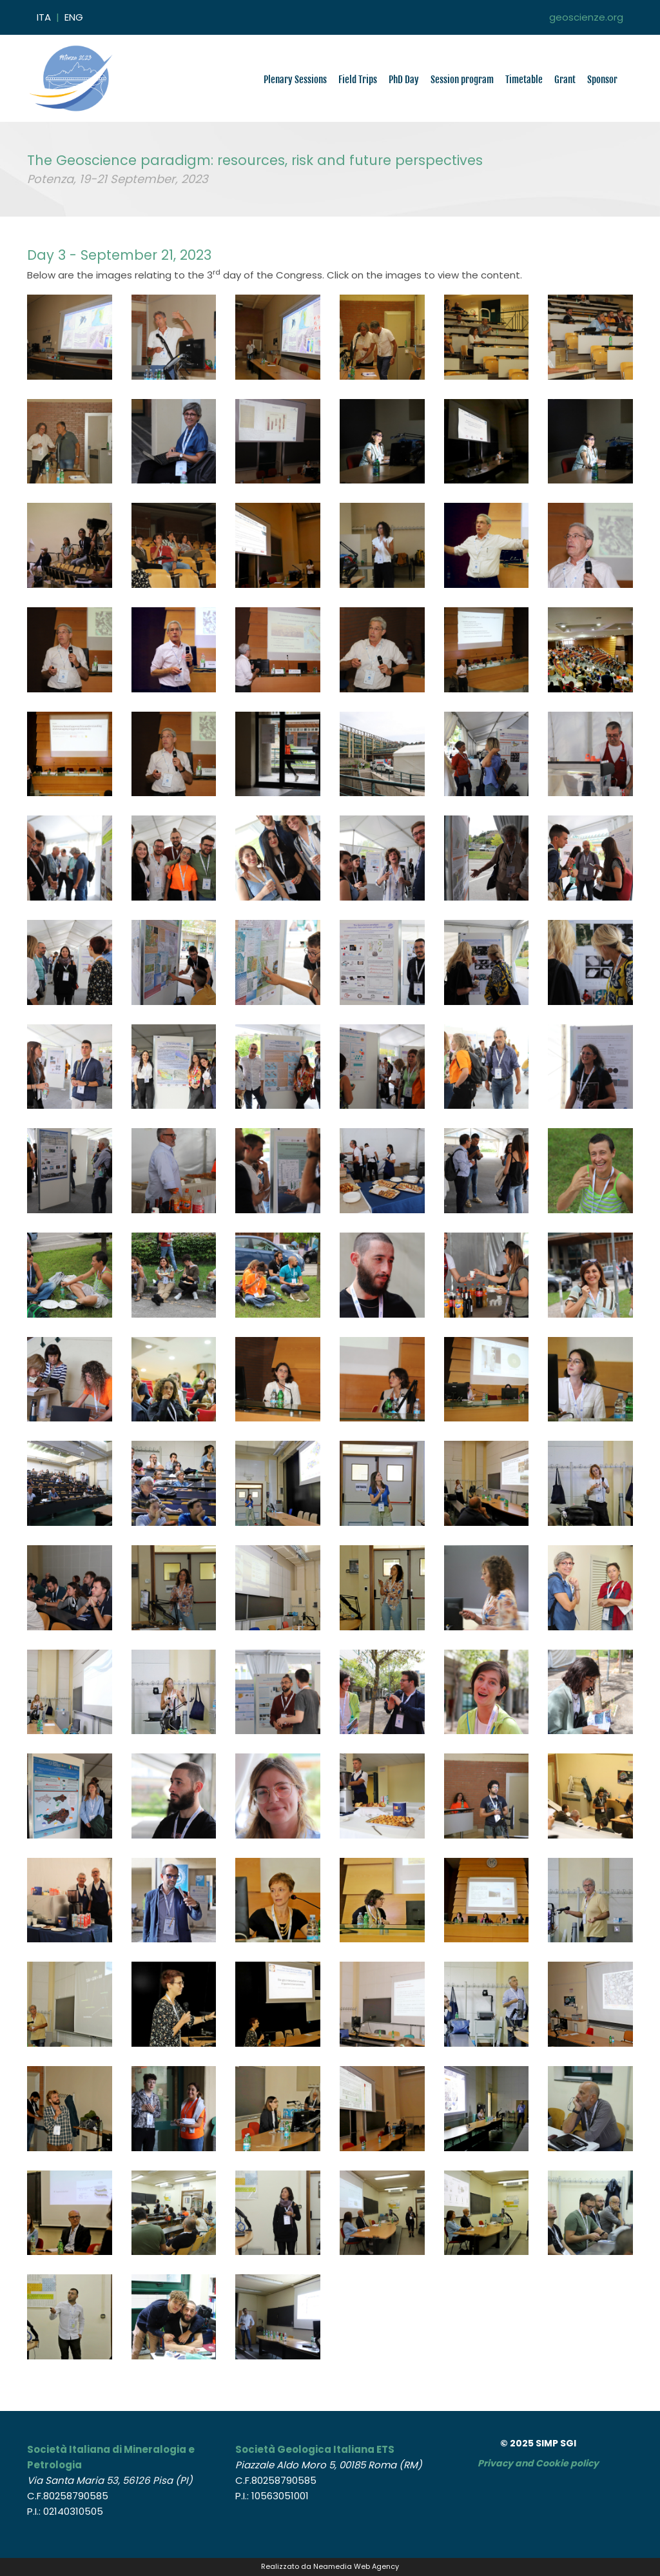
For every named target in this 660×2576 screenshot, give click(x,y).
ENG (73, 17)
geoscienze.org (586, 17)
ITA (44, 17)
